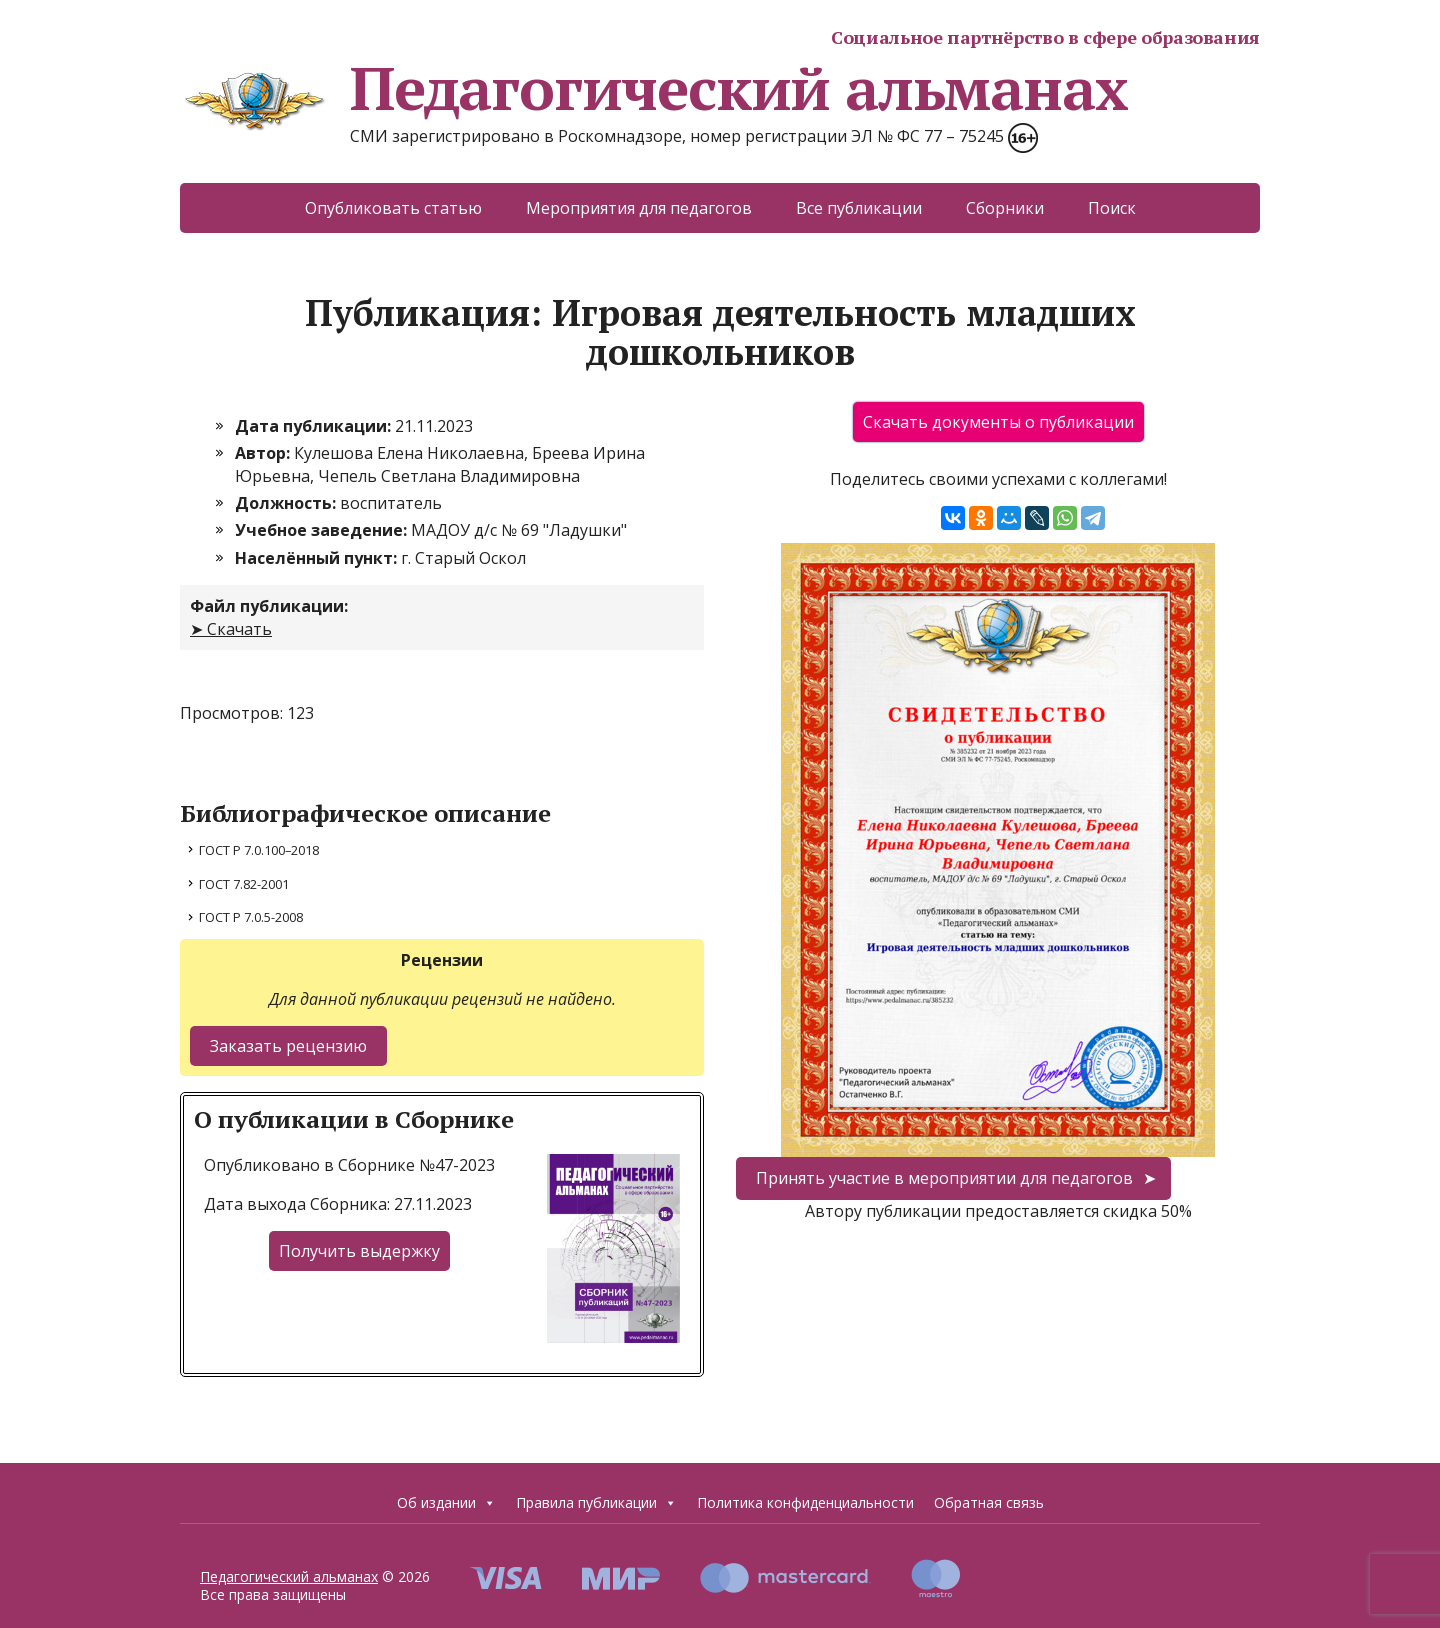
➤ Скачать (231, 629)
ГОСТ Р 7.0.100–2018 (259, 850)
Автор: (264, 453)
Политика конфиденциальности (805, 1502)
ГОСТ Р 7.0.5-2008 (251, 917)
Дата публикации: (315, 426)
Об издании (446, 1502)
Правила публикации (596, 1502)
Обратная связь (989, 1502)
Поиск (1112, 208)
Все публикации (859, 208)
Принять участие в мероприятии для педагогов (944, 1178)
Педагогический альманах (653, 88)
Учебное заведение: (323, 530)
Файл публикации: (269, 606)
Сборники (1005, 208)
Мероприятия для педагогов (639, 208)
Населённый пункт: (318, 558)
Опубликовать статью (393, 208)
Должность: (287, 503)
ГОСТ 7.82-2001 (244, 884)
